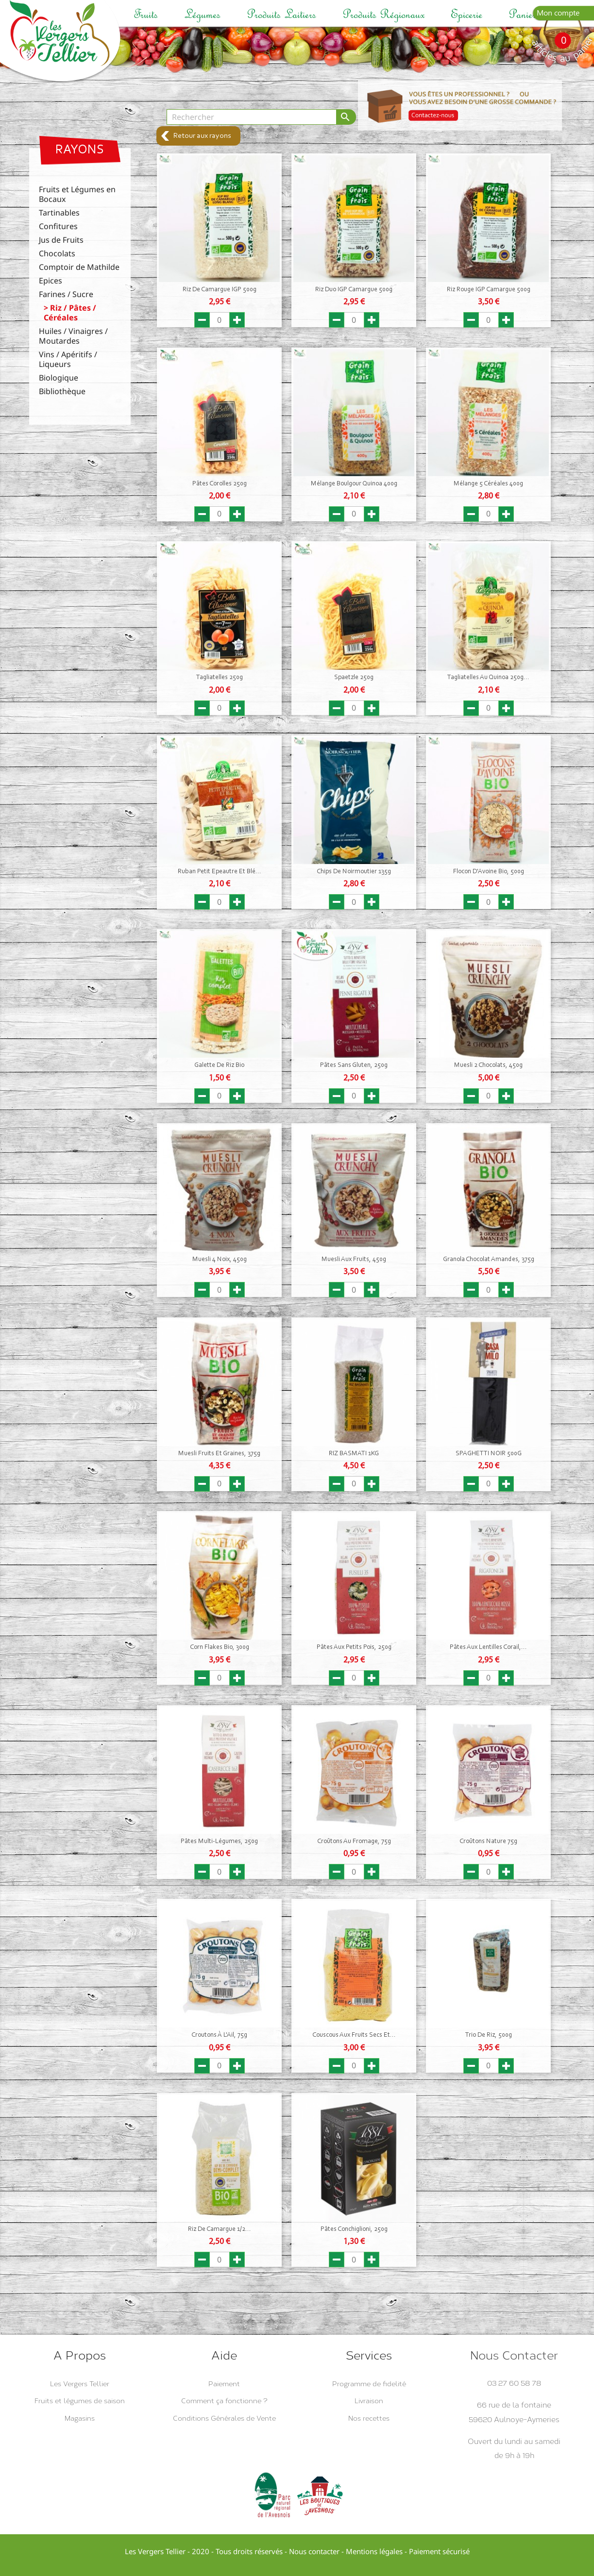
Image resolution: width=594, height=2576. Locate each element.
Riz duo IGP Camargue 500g (353, 289)
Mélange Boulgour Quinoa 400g (354, 484)
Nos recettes (369, 2418)
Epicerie (466, 14)
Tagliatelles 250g (219, 677)
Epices (50, 281)
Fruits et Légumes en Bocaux (77, 194)
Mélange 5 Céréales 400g (488, 484)
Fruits (146, 14)
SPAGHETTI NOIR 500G (489, 1453)
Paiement (224, 2384)
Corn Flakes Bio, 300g (219, 1647)
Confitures (58, 226)
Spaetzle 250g (353, 677)
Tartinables (59, 213)
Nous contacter (314, 2551)
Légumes (202, 14)
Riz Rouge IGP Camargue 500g (488, 289)
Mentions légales (374, 2551)
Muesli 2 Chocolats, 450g (488, 1065)
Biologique (58, 378)
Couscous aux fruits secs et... (354, 2035)
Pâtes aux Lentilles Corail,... (488, 1647)
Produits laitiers (281, 14)
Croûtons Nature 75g (488, 1841)
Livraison (369, 2401)
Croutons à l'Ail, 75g (219, 2035)
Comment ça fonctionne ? (224, 2401)
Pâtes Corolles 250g (219, 484)
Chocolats (57, 254)
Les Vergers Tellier (79, 2384)
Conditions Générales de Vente (224, 2418)
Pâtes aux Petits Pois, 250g (354, 1647)
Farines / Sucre (66, 294)
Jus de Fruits (61, 240)
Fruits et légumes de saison (79, 2401)
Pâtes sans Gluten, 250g (354, 1065)
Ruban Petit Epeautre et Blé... (219, 871)
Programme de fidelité (369, 2384)
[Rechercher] (252, 117)
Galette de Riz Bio (219, 1065)
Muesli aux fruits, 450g (354, 1259)
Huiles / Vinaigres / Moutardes (73, 336)
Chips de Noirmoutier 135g (354, 871)
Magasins (80, 2418)
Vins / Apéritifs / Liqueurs (68, 359)
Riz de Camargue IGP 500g (219, 289)
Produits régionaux (383, 14)
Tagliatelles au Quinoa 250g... (488, 677)
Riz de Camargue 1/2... (219, 2229)
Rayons (79, 150)
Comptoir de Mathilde (79, 267)
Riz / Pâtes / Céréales (70, 313)
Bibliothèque (62, 391)
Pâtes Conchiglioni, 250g (354, 2229)
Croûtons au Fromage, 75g (354, 1841)
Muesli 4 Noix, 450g (219, 1259)
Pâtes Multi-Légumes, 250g (219, 1841)
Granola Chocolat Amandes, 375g (488, 1259)
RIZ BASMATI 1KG (354, 1453)
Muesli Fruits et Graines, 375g (219, 1453)
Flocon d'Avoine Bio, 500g (488, 871)
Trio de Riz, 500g (488, 2035)
